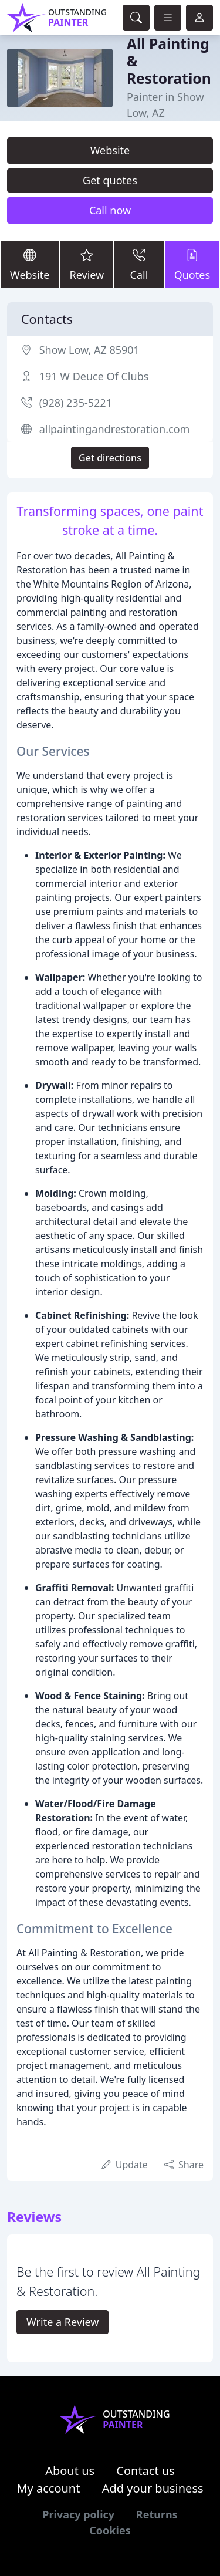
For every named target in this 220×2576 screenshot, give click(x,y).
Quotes (192, 263)
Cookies (109, 2530)
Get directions (110, 457)
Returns (157, 2514)
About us (69, 2471)
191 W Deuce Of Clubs (94, 376)
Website (110, 150)
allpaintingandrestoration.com (114, 429)
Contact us (145, 2471)
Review (87, 263)
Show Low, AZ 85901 (89, 350)
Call (139, 263)
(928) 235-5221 (75, 403)
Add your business (153, 2488)
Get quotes (110, 180)
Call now (110, 210)
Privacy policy (78, 2514)
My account (48, 2488)
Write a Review (62, 2322)
